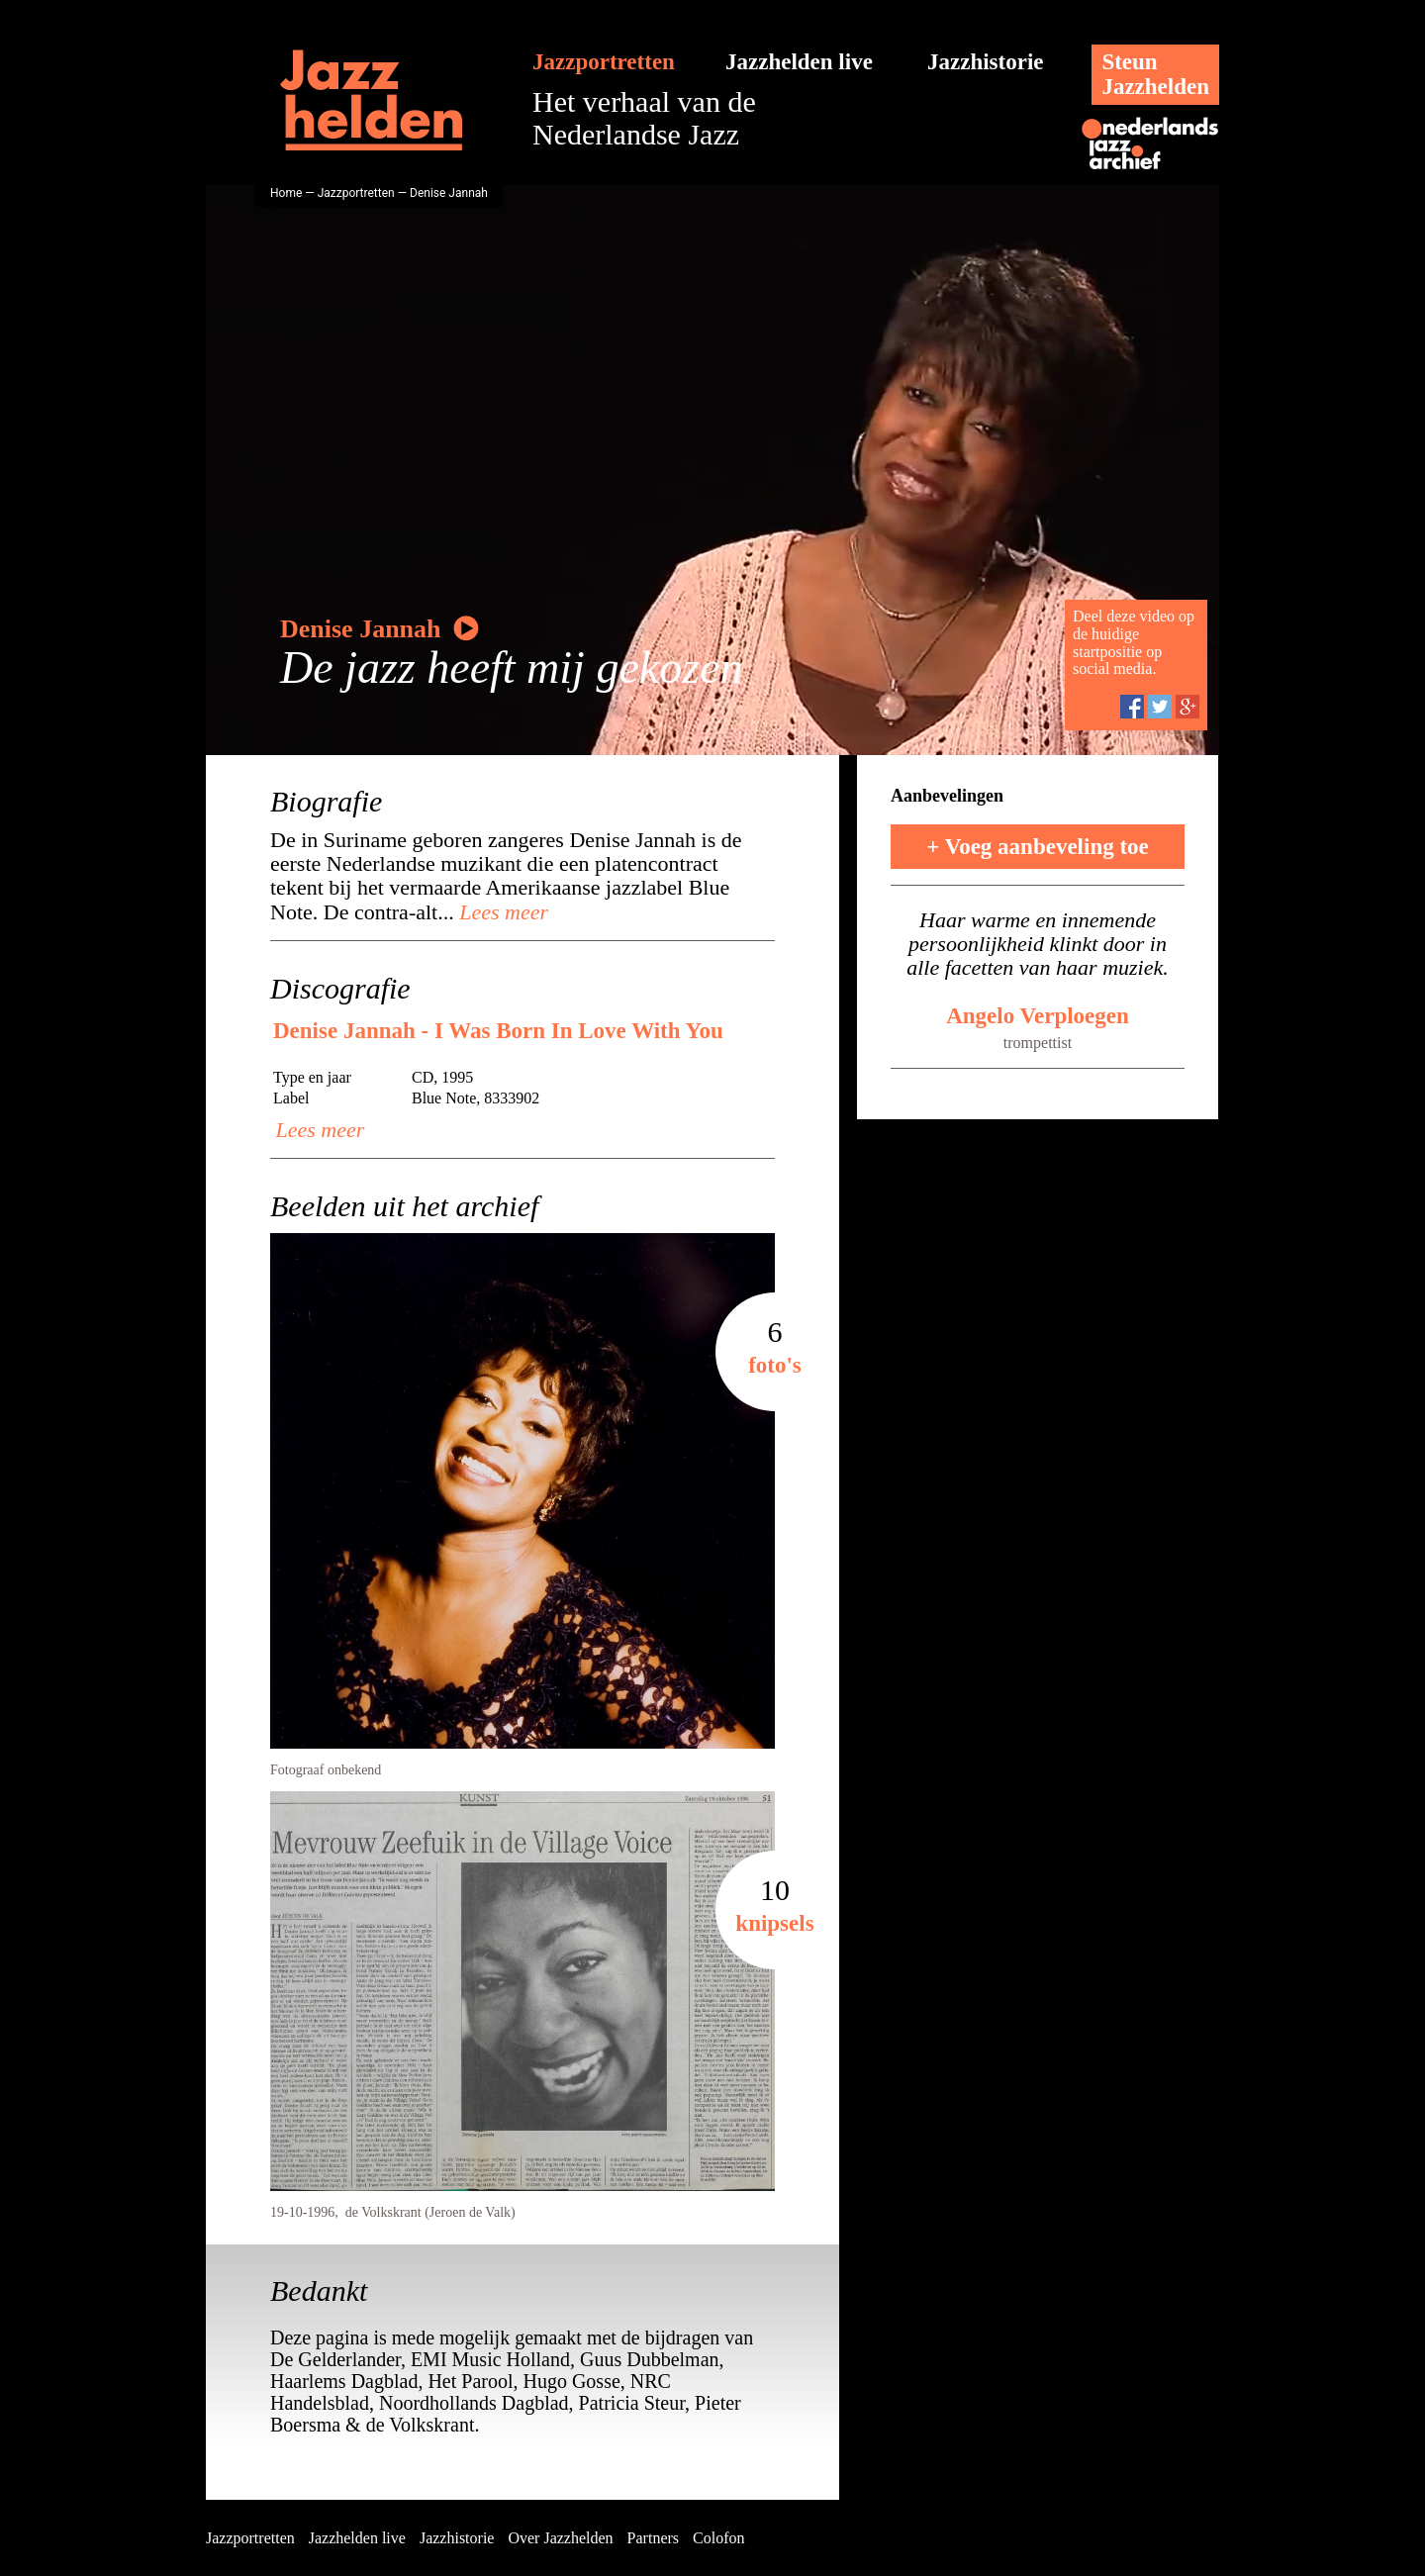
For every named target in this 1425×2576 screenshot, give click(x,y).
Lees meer (501, 912)
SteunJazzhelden (1155, 74)
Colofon (718, 2537)
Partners (653, 2537)
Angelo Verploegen (1037, 1015)
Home (286, 193)
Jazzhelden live (799, 61)
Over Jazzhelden (560, 2537)
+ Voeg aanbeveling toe (1037, 846)
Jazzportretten (603, 61)
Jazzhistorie (985, 61)
